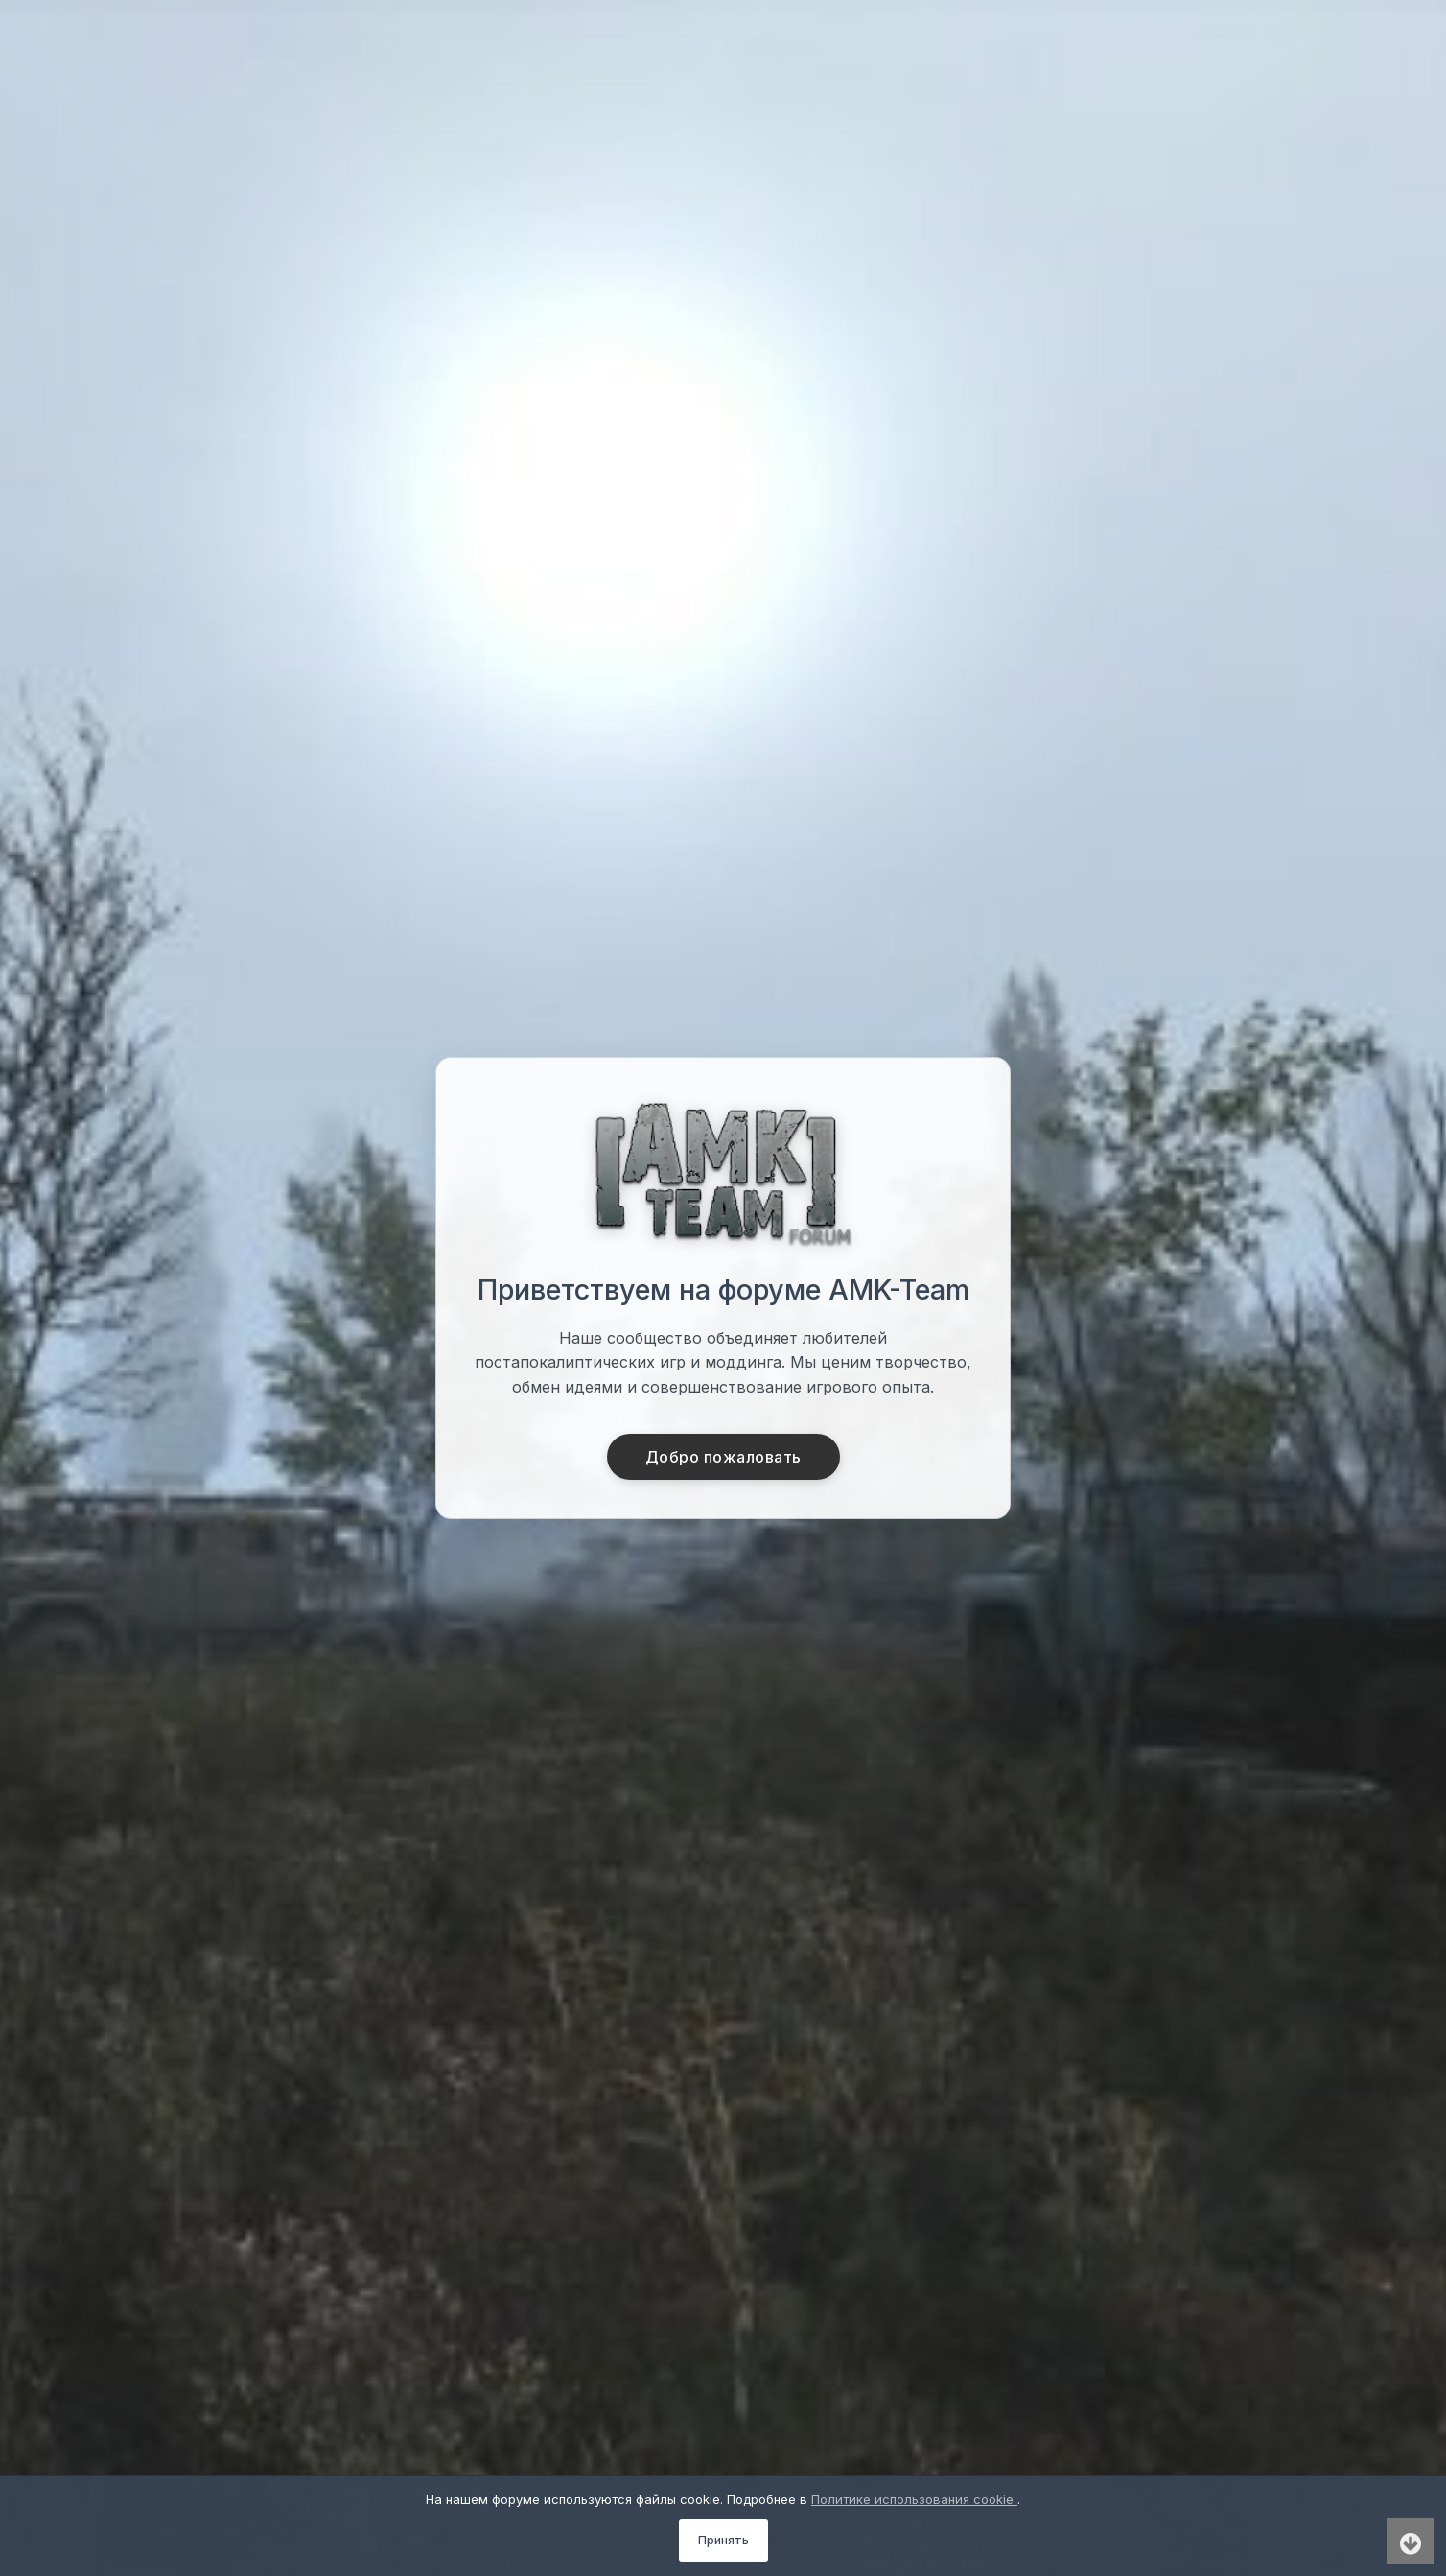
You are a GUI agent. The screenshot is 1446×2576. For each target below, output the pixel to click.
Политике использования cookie (914, 2499)
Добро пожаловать (723, 1456)
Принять (723, 2540)
